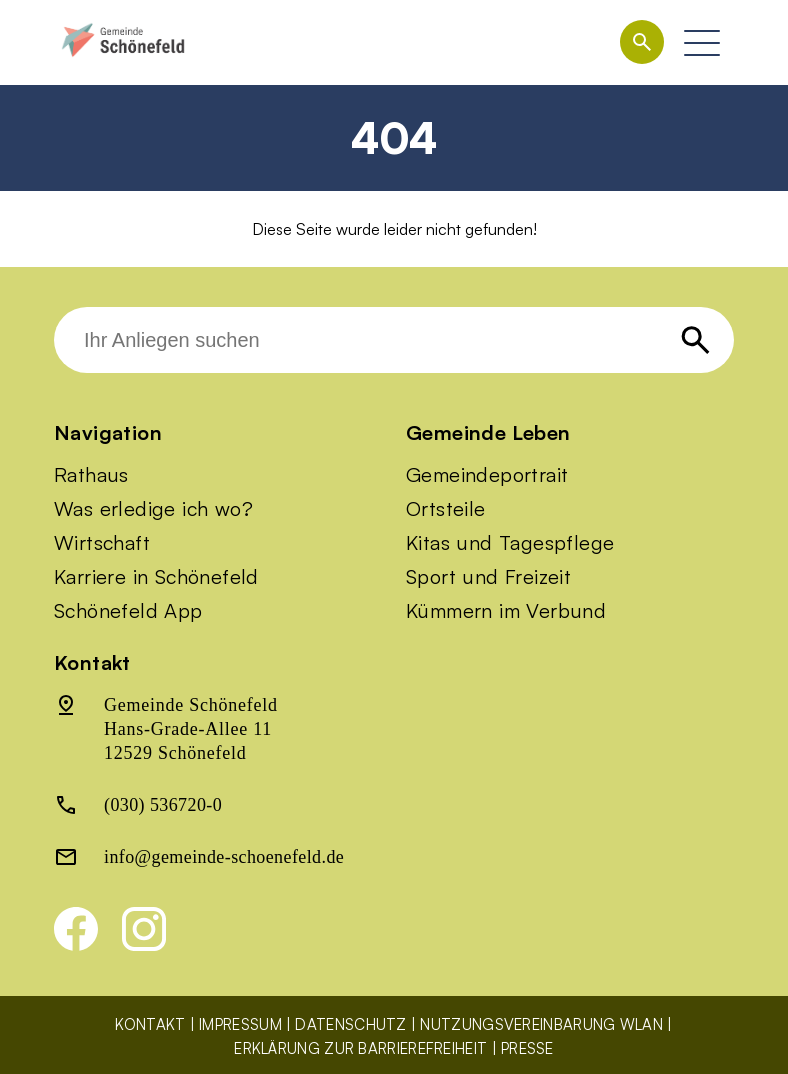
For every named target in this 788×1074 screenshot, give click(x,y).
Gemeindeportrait (487, 475)
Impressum (240, 1024)
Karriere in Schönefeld (156, 577)
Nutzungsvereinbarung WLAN (541, 1024)
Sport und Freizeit (488, 577)
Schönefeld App (128, 611)
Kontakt (150, 1024)
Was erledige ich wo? (153, 509)
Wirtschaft (102, 543)
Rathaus (91, 475)
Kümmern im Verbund (506, 611)
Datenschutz (350, 1024)
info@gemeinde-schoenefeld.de (224, 857)
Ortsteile (446, 509)
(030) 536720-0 (163, 805)
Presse (527, 1048)
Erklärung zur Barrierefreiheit (360, 1048)
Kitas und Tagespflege (510, 543)
